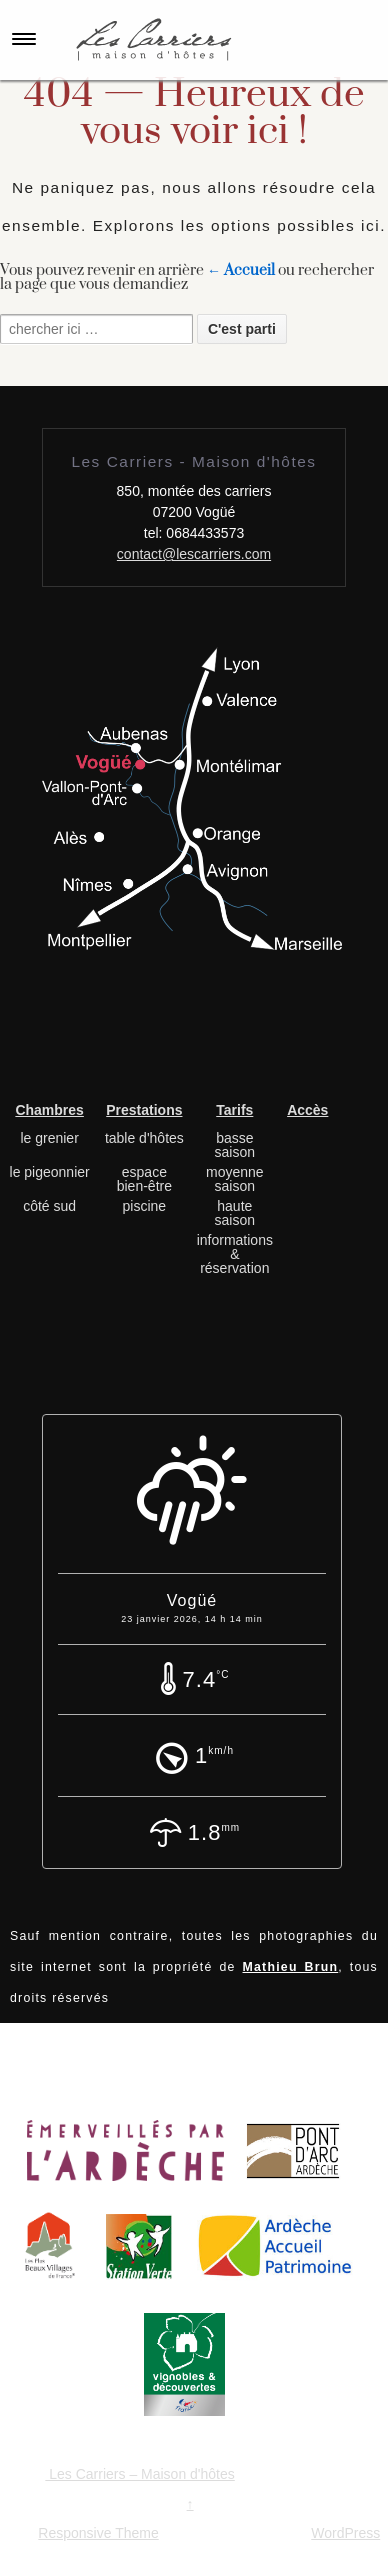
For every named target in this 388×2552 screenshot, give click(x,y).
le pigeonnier (50, 1172)
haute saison (235, 1213)
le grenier (49, 1138)
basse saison (235, 1145)
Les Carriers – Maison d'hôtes (139, 2474)
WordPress (345, 2533)
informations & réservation (235, 1254)
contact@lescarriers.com (194, 554)
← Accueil (241, 270)
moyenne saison (235, 1179)
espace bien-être (144, 1179)
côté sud (49, 1206)
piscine (145, 1206)
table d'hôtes (144, 1138)
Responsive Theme (98, 2533)
